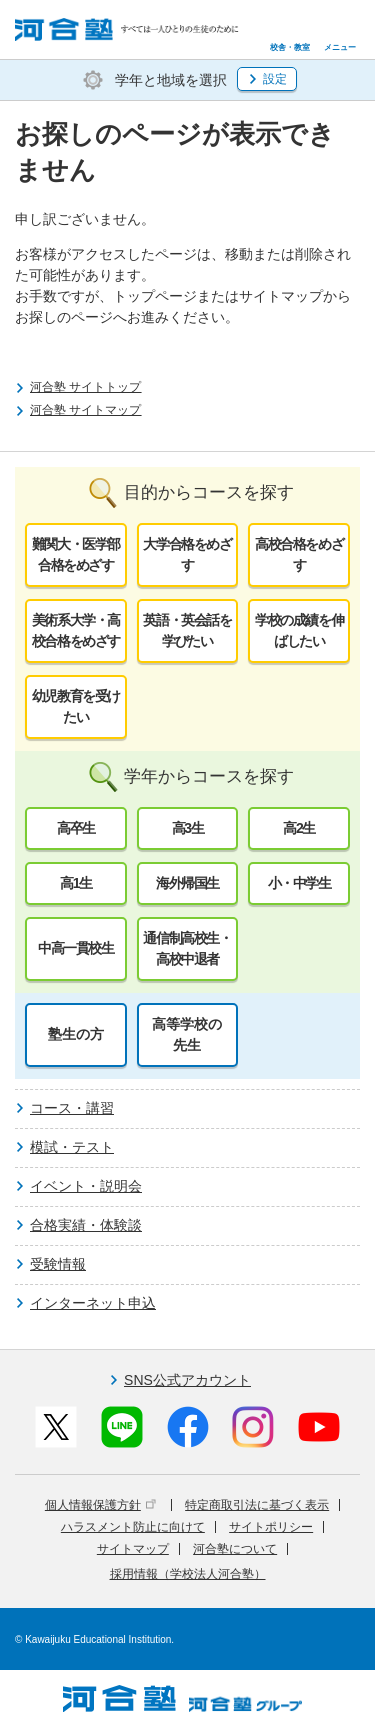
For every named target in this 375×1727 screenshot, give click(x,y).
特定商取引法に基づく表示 (257, 1505)
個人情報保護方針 (100, 1505)
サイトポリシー (271, 1527)
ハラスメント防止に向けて (133, 1527)
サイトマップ (133, 1549)
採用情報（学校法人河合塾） (188, 1574)
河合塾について (235, 1549)
